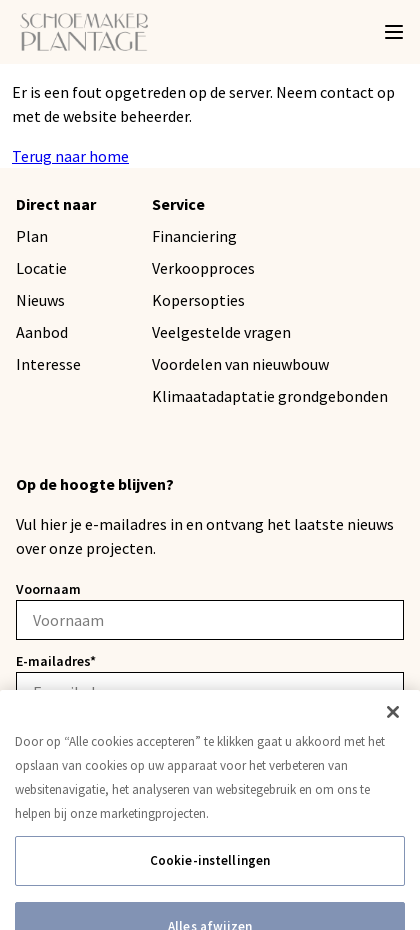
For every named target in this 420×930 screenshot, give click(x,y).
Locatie (41, 268)
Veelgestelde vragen (221, 332)
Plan (32, 236)
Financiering (194, 236)
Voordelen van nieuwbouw (240, 364)
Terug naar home (70, 156)
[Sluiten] (393, 747)
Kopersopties (198, 300)
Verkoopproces (203, 268)
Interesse (48, 364)
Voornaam (48, 589)
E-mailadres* (56, 661)
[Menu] (394, 32)
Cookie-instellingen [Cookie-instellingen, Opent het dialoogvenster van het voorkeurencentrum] (210, 895)
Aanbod (42, 332)
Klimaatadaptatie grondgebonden (270, 396)
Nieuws (40, 300)
